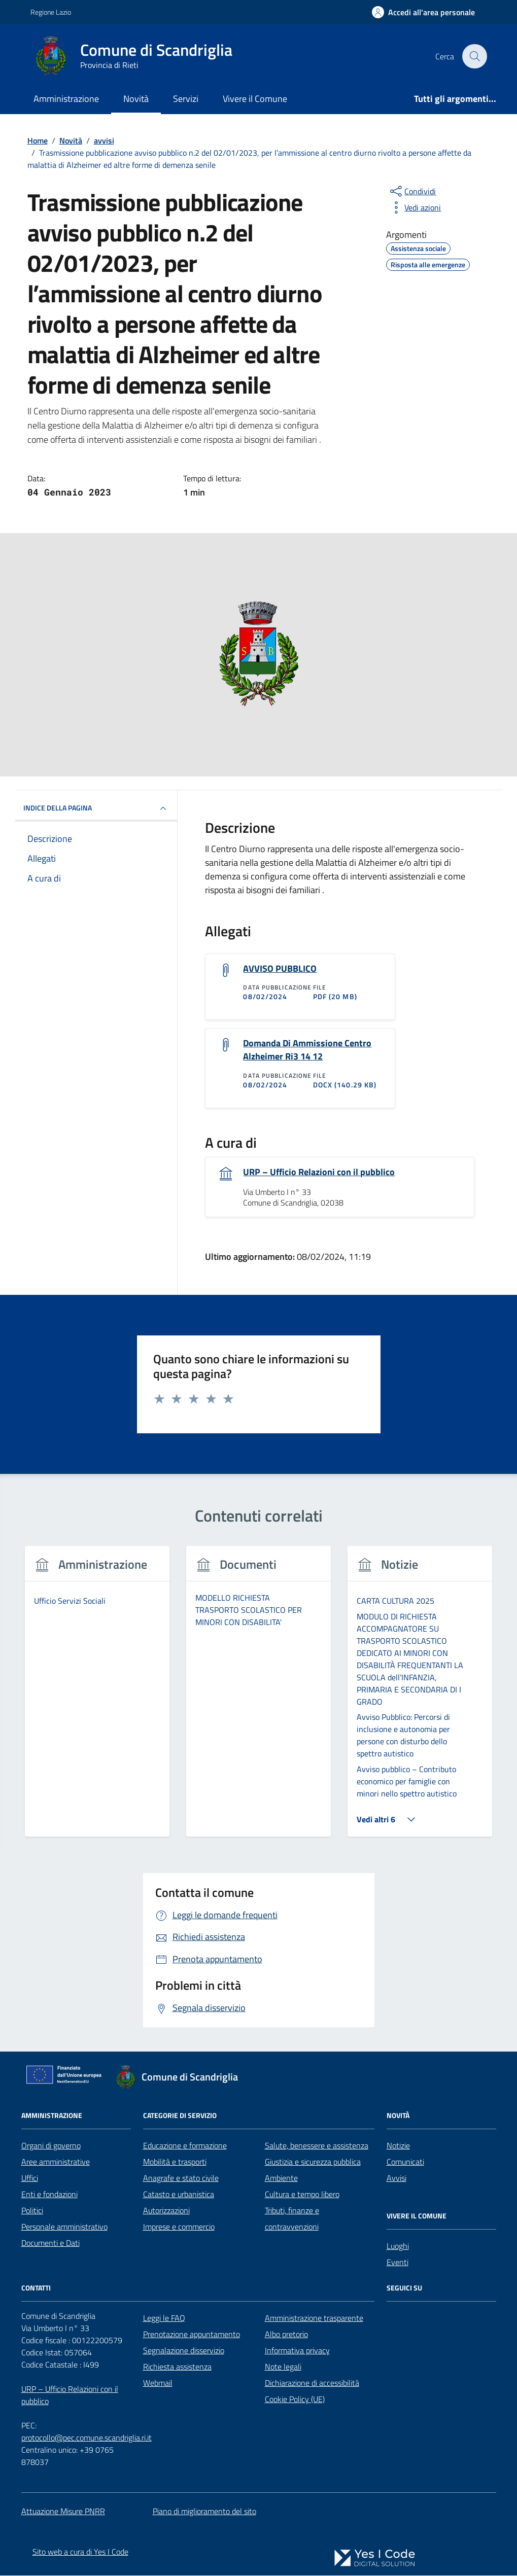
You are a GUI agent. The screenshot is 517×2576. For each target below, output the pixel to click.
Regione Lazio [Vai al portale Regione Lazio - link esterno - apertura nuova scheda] (50, 12)
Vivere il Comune (255, 98)
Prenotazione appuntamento (191, 2335)
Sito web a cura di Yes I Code (80, 2552)
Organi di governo (51, 2146)
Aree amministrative (55, 2163)
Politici (32, 2211)
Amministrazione (66, 98)
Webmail (158, 2384)
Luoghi (398, 2247)
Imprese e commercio (179, 2227)
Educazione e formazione (185, 2146)
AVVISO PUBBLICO (280, 968)
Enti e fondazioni (49, 2195)
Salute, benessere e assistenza (316, 2146)
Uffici (29, 2179)
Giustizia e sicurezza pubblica (313, 2163)
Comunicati (405, 2163)
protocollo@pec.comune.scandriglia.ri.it (86, 2438)
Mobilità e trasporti (174, 2163)
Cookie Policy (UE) (295, 2400)
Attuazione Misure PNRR (63, 2512)
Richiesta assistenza (177, 2367)
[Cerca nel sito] (474, 56)
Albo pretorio (286, 2335)
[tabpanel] (97, 1698)
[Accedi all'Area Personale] (423, 12)
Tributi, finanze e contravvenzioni (292, 2219)
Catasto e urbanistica (178, 2195)
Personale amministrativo (64, 2227)
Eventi (397, 2263)
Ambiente (281, 2179)
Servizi (185, 98)
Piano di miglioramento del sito (204, 2512)
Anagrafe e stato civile (181, 2179)
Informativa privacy (297, 2351)
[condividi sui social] (412, 191)
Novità (136, 98)
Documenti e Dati (50, 2244)
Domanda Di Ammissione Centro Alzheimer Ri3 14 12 (307, 1050)
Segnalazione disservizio (183, 2351)
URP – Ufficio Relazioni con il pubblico (319, 1172)
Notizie (398, 2146)
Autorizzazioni (166, 2211)
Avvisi (396, 2179)
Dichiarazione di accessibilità (312, 2384)
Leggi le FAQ (164, 2319)
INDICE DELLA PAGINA (96, 808)
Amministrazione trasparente (314, 2319)
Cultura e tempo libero (302, 2195)
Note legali (283, 2367)
